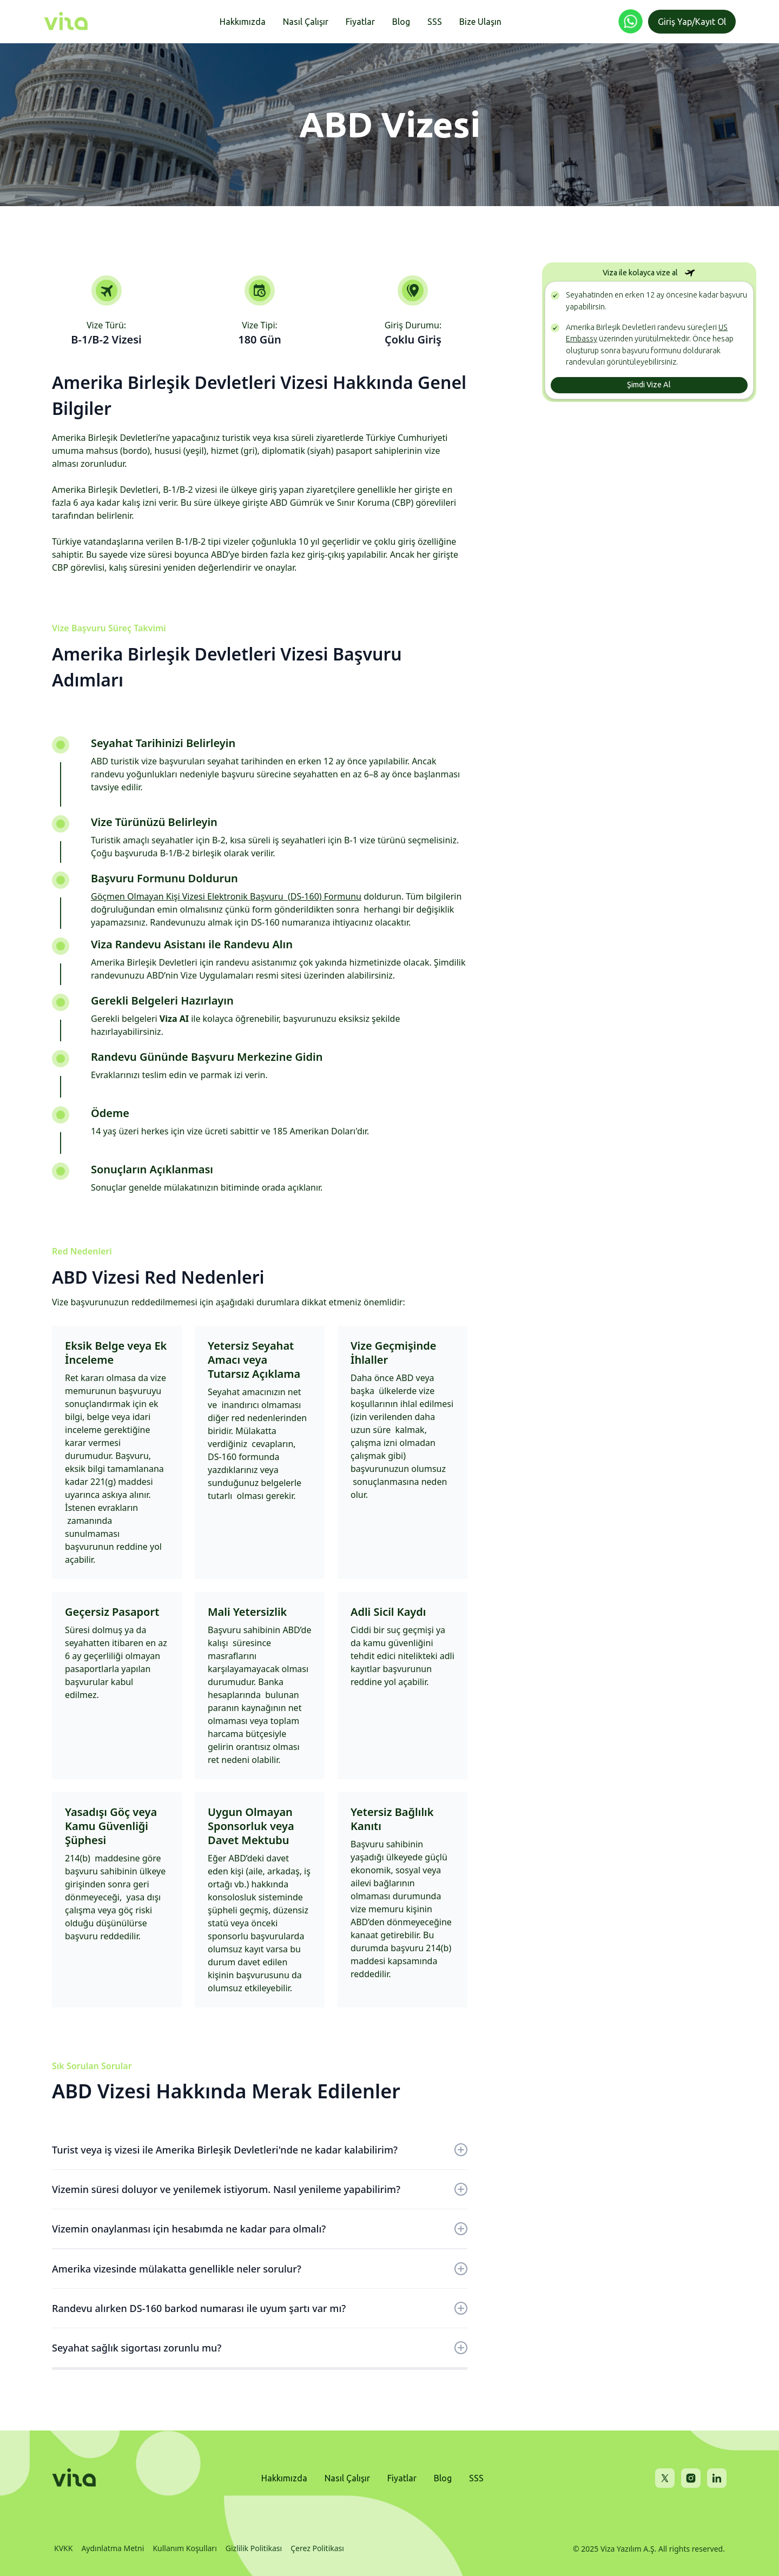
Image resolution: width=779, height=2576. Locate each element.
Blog (401, 22)
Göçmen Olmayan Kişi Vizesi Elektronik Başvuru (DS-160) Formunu (226, 896)
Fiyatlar (360, 22)
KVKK (63, 2548)
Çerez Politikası (317, 2548)
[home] (66, 22)
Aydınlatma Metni (112, 2548)
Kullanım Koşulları (184, 2548)
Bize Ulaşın (480, 22)
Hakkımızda (243, 22)
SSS (434, 22)
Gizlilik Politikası (254, 2548)
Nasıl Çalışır (305, 22)
